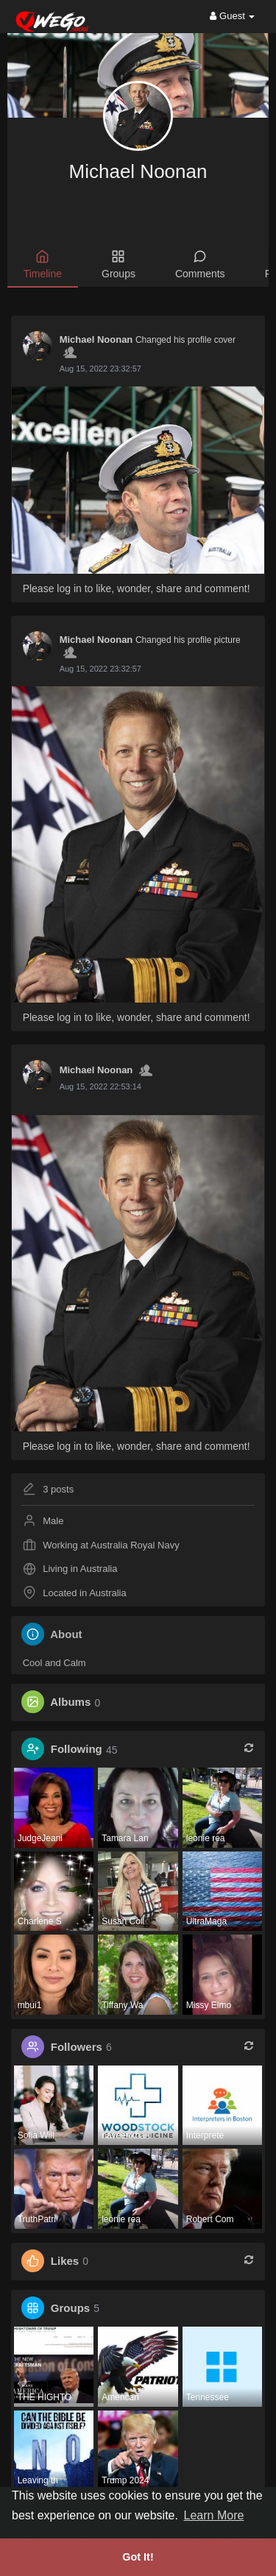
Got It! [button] (137, 2557)
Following (76, 1749)
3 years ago (81, 368)
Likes (65, 2261)
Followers (76, 2046)
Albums (70, 1702)
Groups (70, 2308)
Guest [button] (232, 15)
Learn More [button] (214, 2515)
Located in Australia (84, 1592)
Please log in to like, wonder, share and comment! (136, 588)
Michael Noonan (138, 171)
